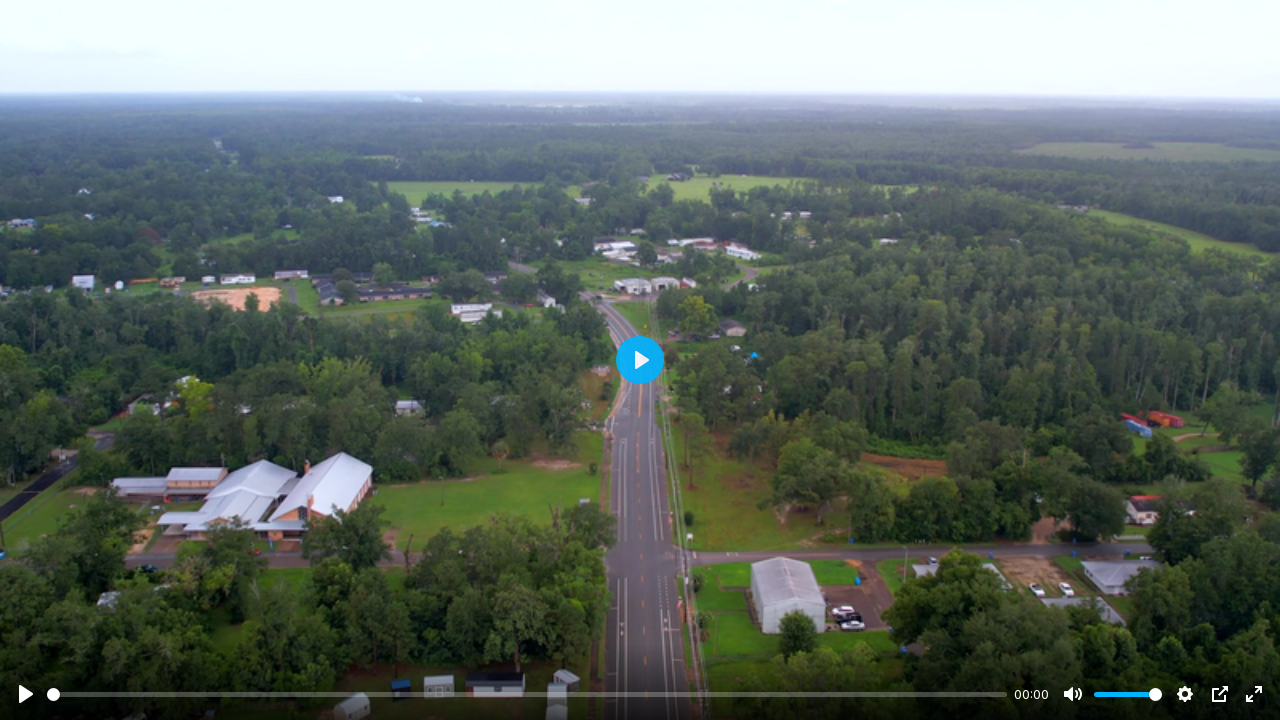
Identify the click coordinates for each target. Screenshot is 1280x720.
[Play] (26, 694)
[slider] (527, 694)
